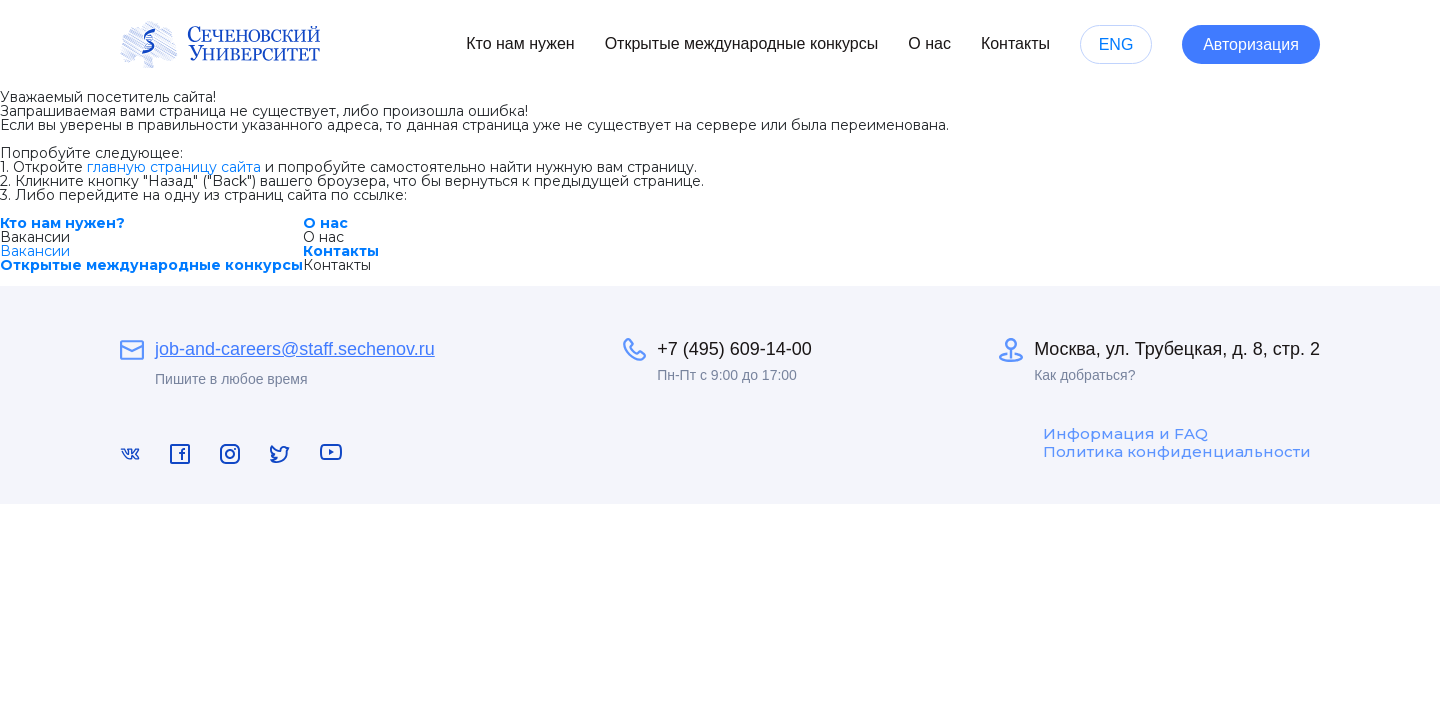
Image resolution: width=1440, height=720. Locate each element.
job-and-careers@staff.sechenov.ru (295, 349)
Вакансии (35, 251)
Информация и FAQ (1125, 434)
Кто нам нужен (520, 43)
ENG (1116, 44)
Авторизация (1251, 44)
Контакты (1015, 43)
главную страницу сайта (174, 167)
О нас (929, 43)
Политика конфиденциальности (1177, 452)
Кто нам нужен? (62, 223)
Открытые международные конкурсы (742, 43)
